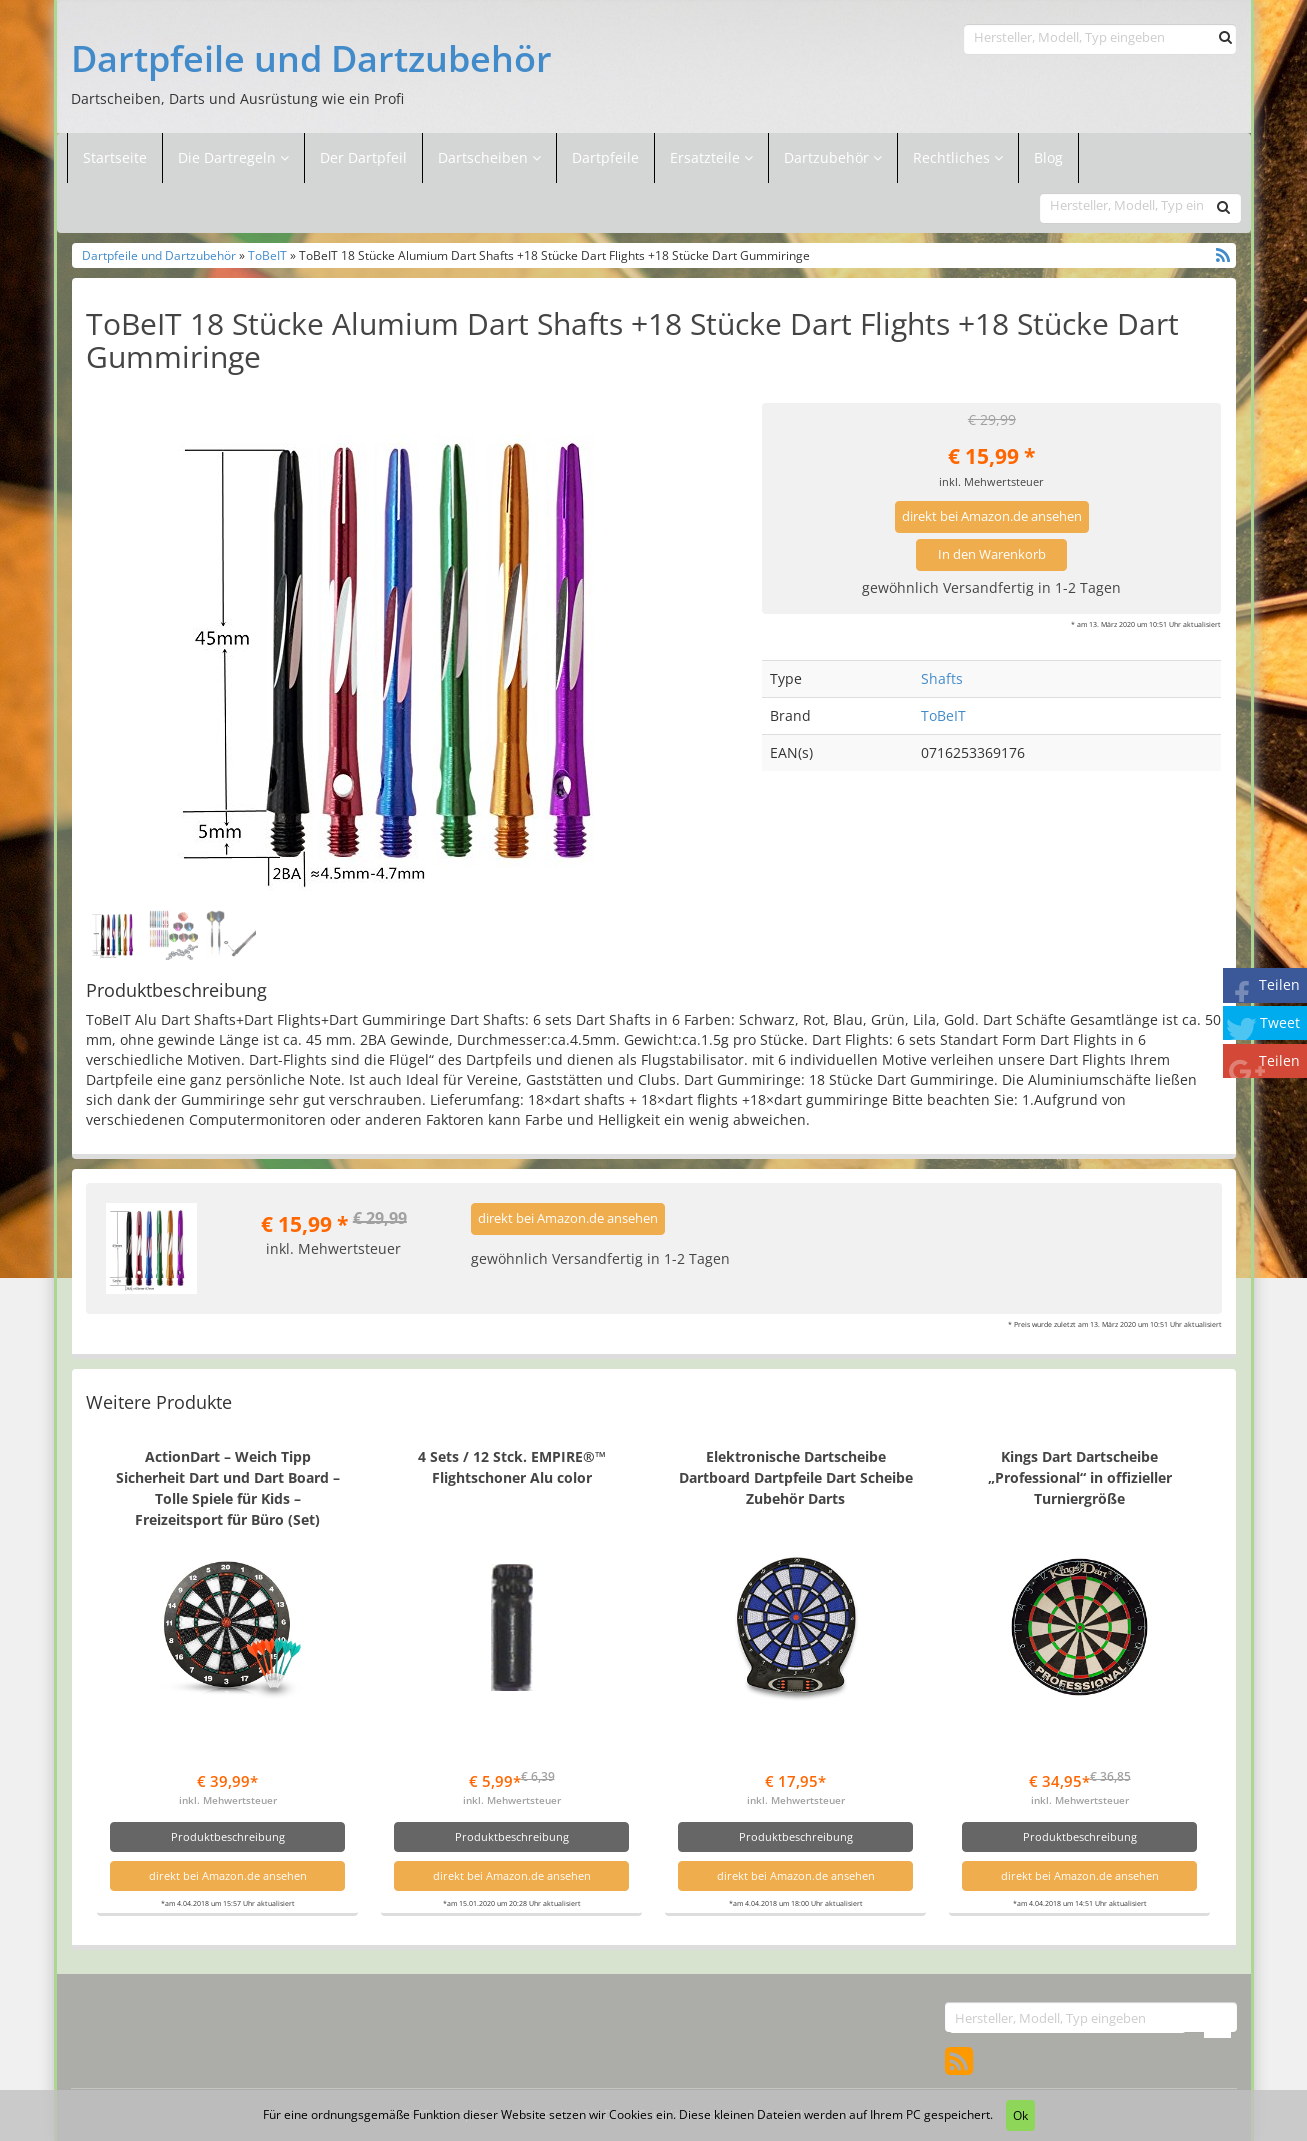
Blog (1048, 157)
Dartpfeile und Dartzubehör (311, 59)
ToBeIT (267, 255)
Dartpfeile (605, 157)
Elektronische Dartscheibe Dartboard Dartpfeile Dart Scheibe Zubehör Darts (796, 1477)
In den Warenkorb (992, 554)
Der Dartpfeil (363, 157)
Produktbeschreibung (228, 1836)
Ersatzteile (707, 157)
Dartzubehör (828, 157)
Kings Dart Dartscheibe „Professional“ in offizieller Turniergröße (1080, 1477)
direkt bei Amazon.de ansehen (992, 516)
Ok (1020, 2115)
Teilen (1279, 984)
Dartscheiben (485, 157)
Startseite (115, 157)
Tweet (1280, 1022)
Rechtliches (958, 157)
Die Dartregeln (233, 157)
